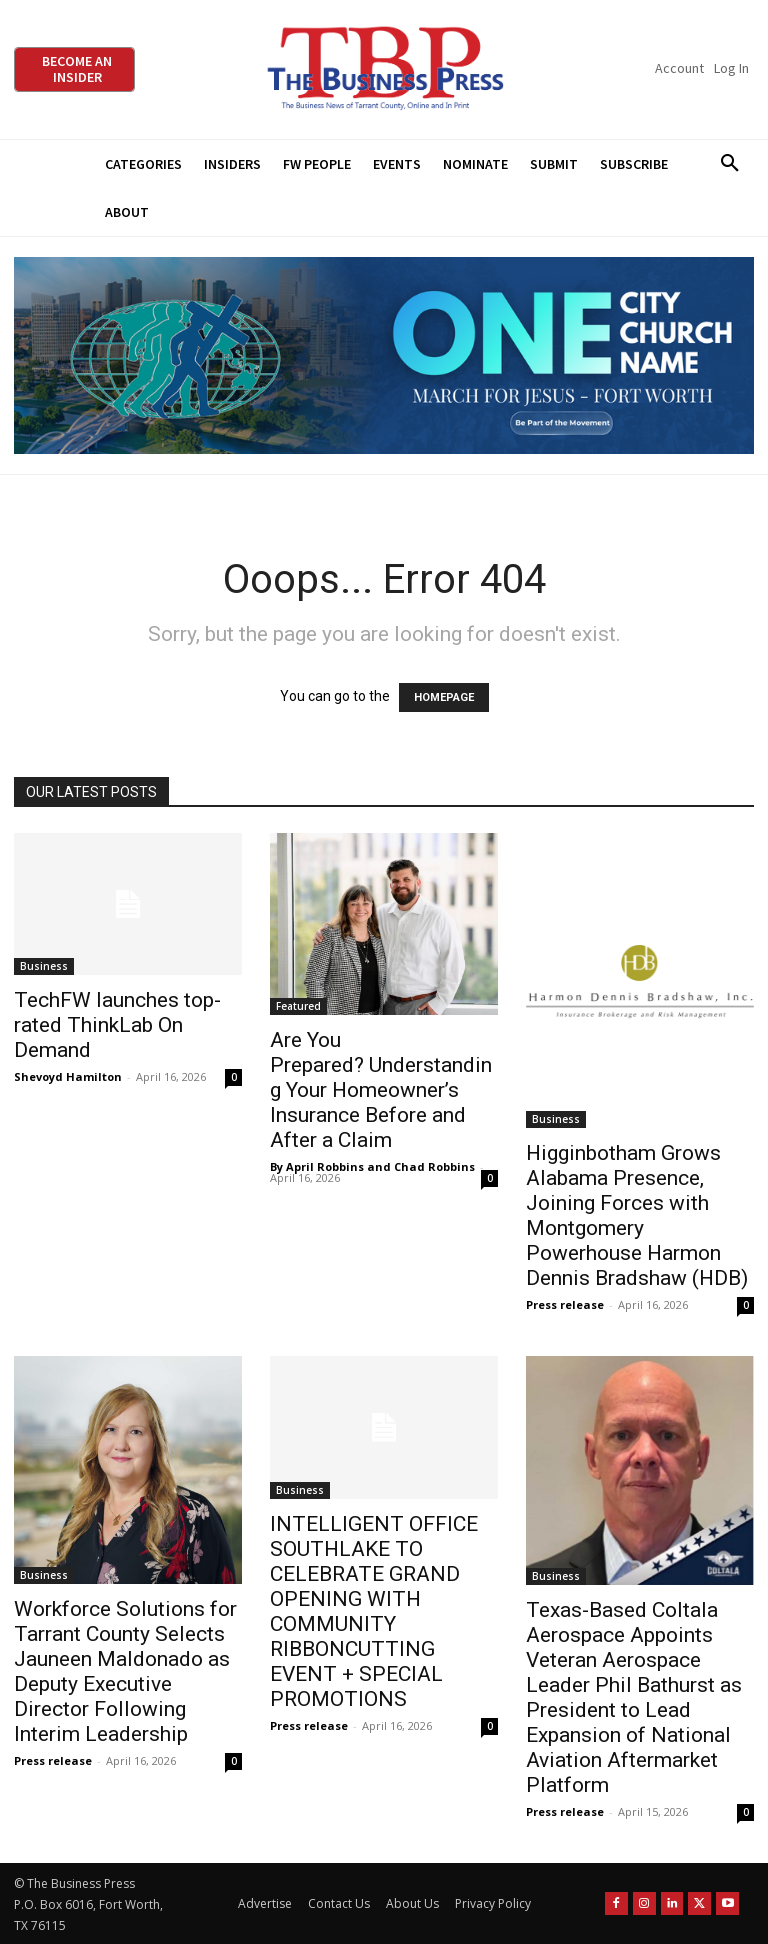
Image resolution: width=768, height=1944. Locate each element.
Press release (565, 1304)
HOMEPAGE (444, 697)
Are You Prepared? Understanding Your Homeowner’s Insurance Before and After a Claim (381, 1090)
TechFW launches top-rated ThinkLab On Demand (117, 1025)
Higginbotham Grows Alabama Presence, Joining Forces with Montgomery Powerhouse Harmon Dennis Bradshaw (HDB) (637, 1215)
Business (44, 966)
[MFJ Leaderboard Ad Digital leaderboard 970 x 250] (384, 355)
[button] (729, 164)
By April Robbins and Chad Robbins (372, 1166)
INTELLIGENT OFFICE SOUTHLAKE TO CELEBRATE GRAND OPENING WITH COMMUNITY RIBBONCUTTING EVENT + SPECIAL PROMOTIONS (374, 1611)
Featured (298, 1006)
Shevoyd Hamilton (68, 1076)
